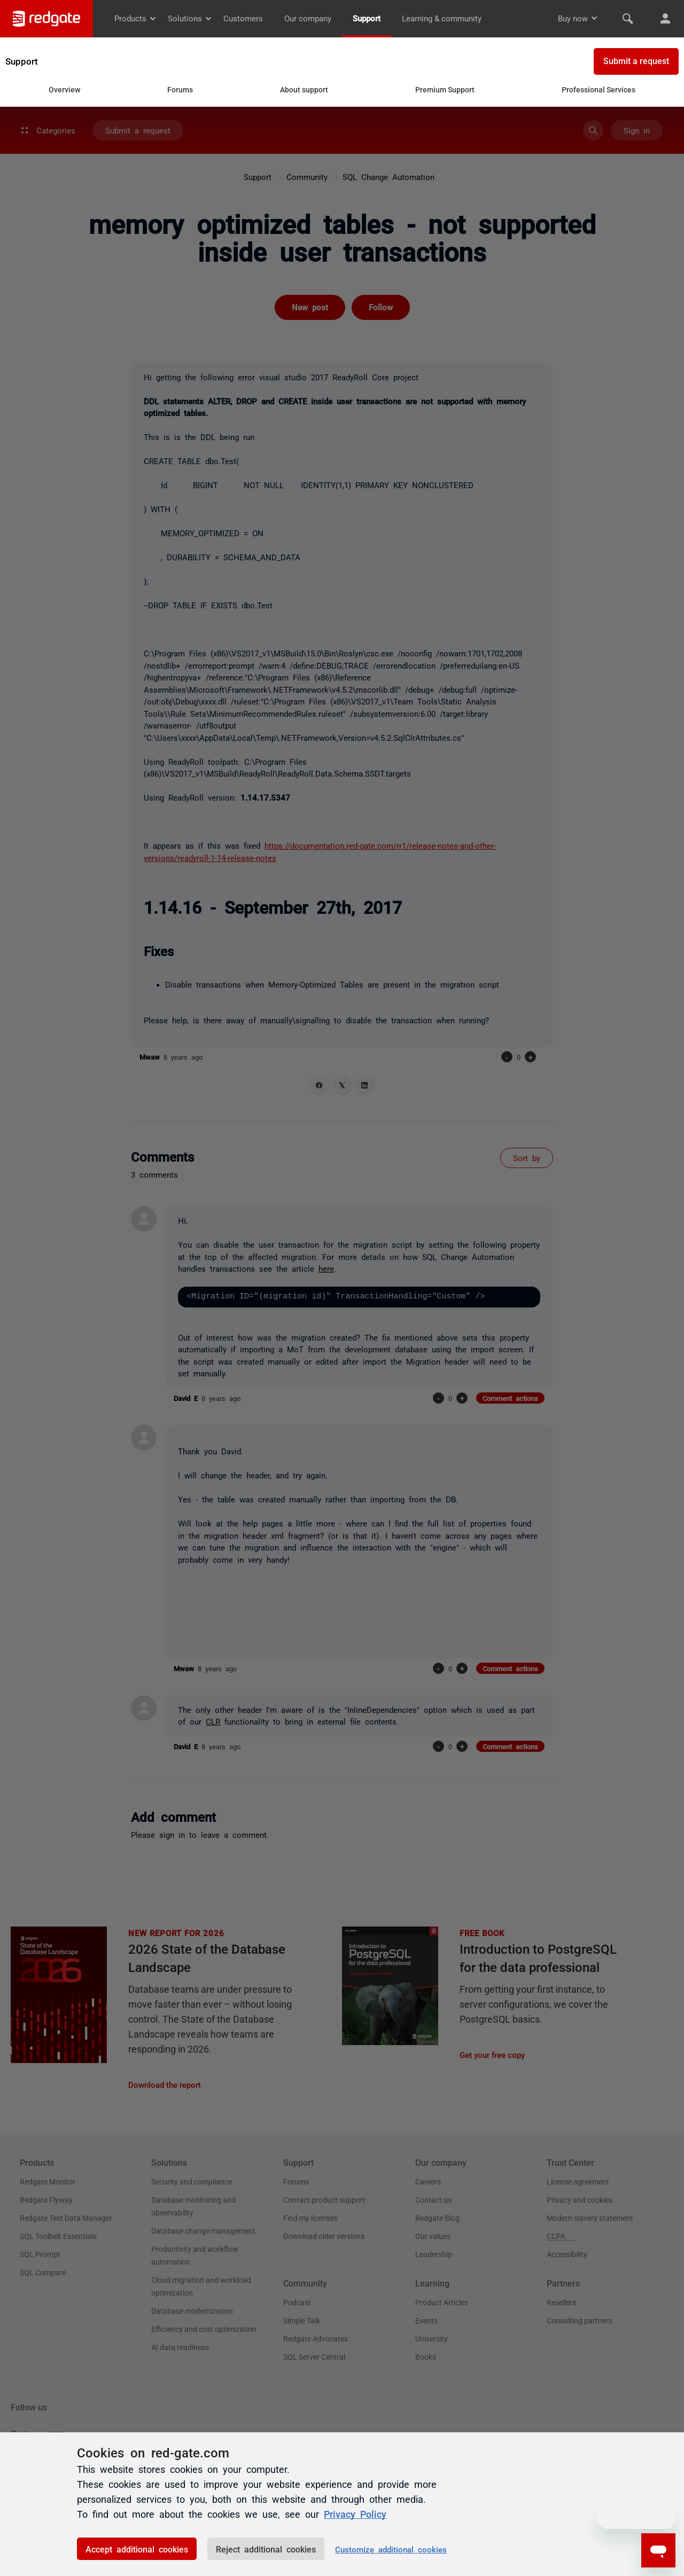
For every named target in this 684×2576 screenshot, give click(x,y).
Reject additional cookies (266, 2548)
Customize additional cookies (391, 2549)
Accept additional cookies (137, 2548)
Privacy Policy (355, 2513)
